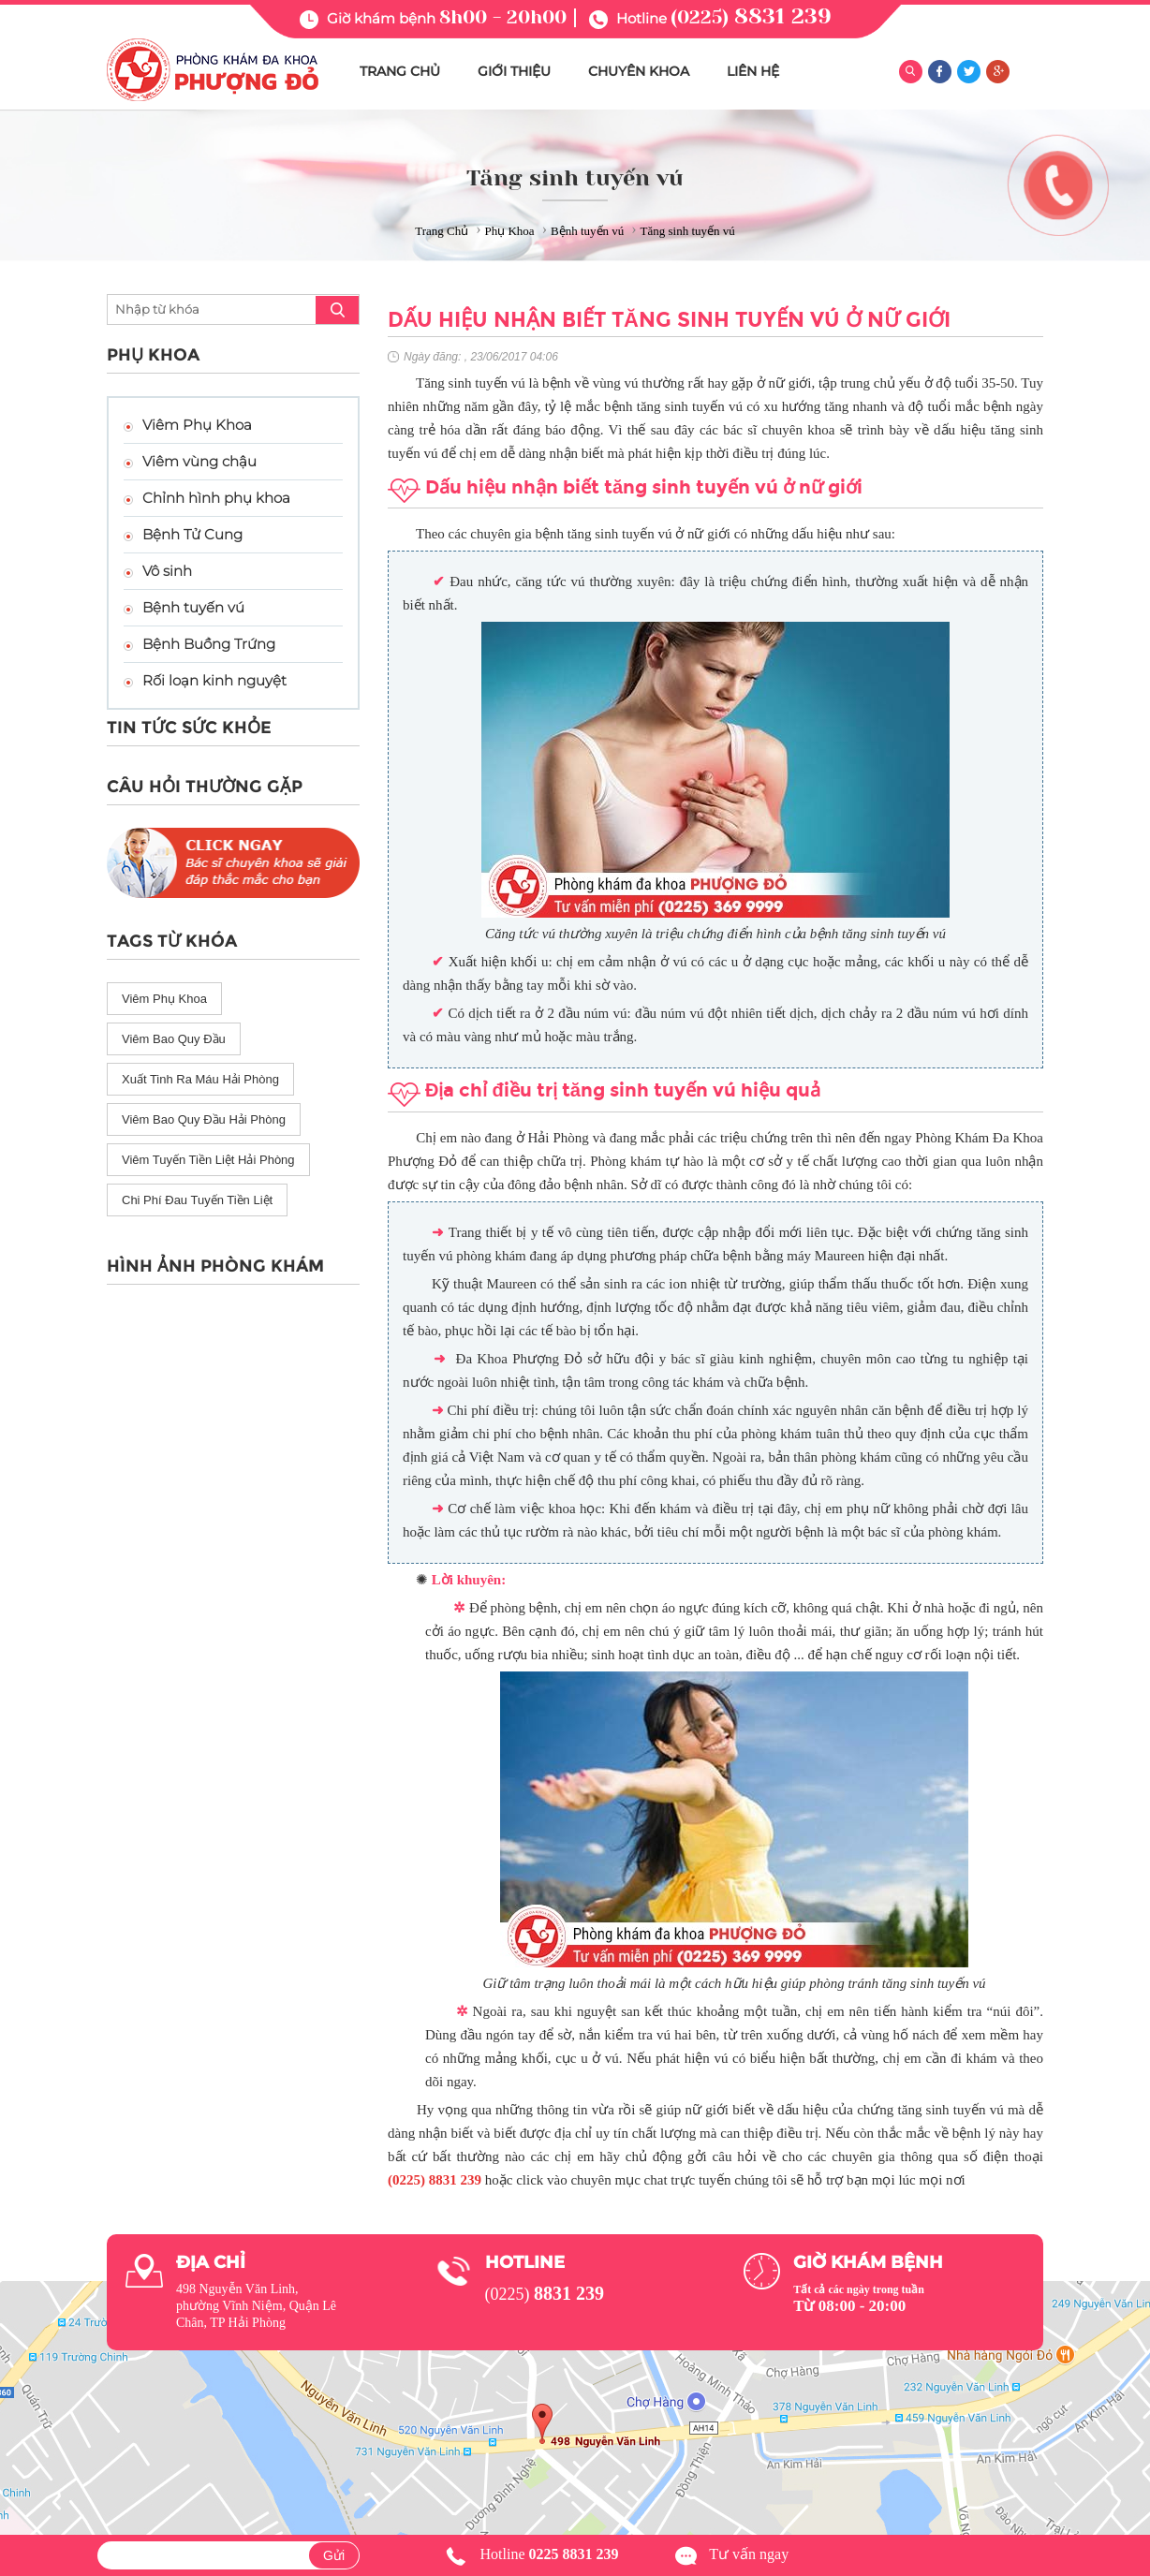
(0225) (751, 17)
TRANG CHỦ (400, 71)
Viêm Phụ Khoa (197, 425)
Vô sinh (167, 571)
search (337, 310)
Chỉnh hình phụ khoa (216, 498)
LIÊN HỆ (753, 71)
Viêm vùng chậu (199, 461)
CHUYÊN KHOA (638, 71)
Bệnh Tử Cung (192, 534)
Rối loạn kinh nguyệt (214, 680)
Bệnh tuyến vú (193, 607)
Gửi (334, 2555)
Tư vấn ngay (749, 2554)
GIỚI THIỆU (514, 71)
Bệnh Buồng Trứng (208, 644)
